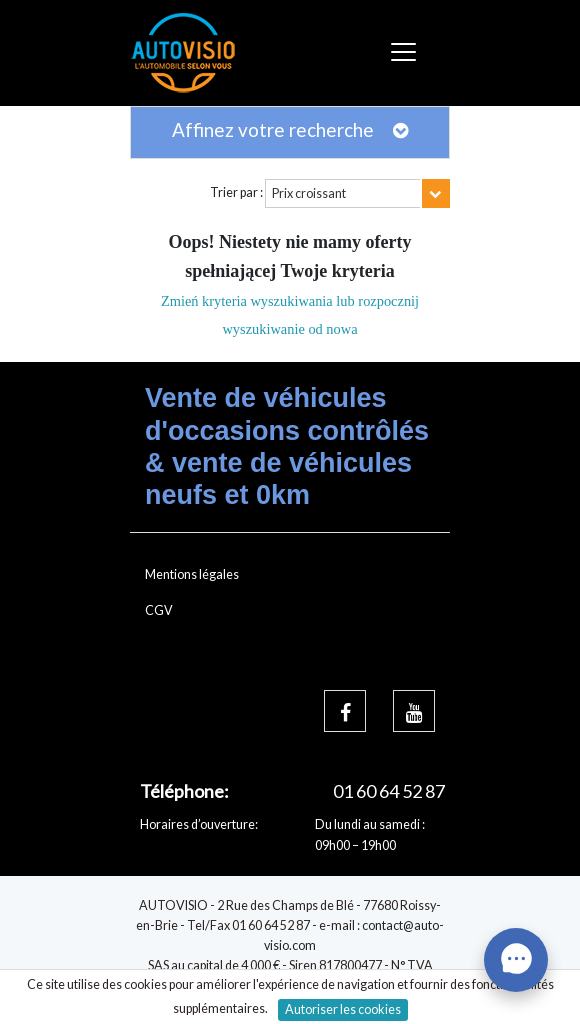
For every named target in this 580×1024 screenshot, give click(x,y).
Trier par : (236, 192)
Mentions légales (192, 574)
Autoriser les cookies (343, 1009)
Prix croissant (309, 193)
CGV (159, 610)
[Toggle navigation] (407, 53)
